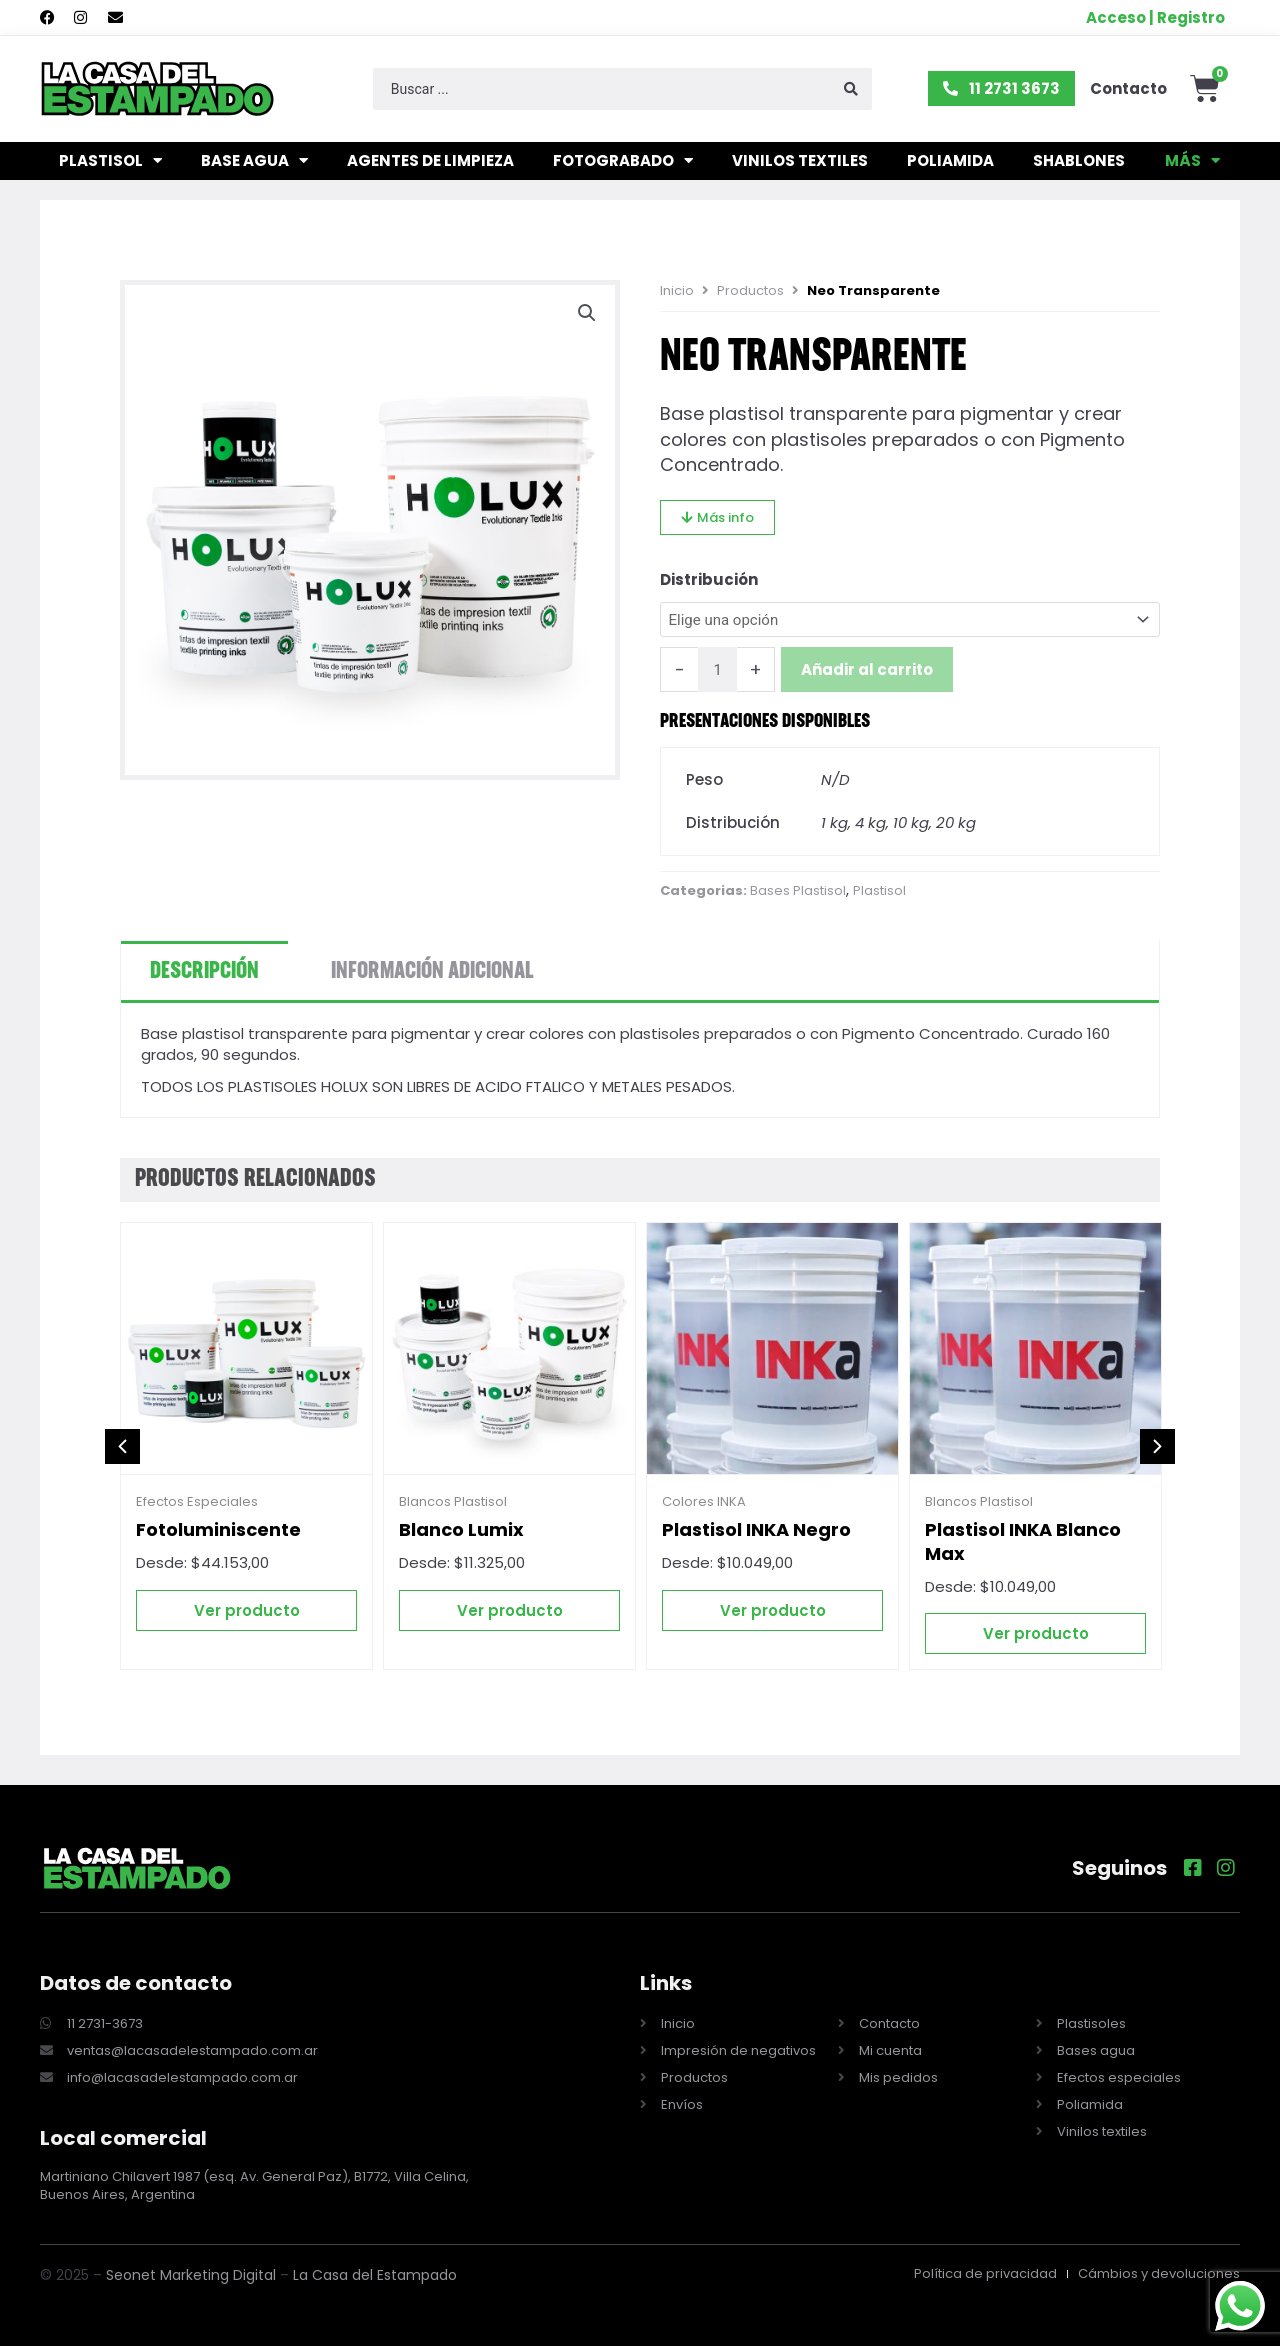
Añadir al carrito (867, 669)
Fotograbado (623, 161)
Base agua (254, 161)
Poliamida (950, 160)
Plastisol (110, 161)
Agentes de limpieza (430, 160)
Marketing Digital (218, 2275)
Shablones (1079, 160)
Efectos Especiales (197, 1502)
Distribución (709, 579)
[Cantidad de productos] (717, 669)
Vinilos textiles (800, 160)
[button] (587, 313)
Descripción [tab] (204, 972)
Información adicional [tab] (432, 972)
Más (1192, 161)
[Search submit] (851, 89)
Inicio (677, 290)
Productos (750, 290)
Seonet (131, 2275)
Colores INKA (704, 1502)
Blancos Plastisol (453, 1502)
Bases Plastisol (798, 891)
